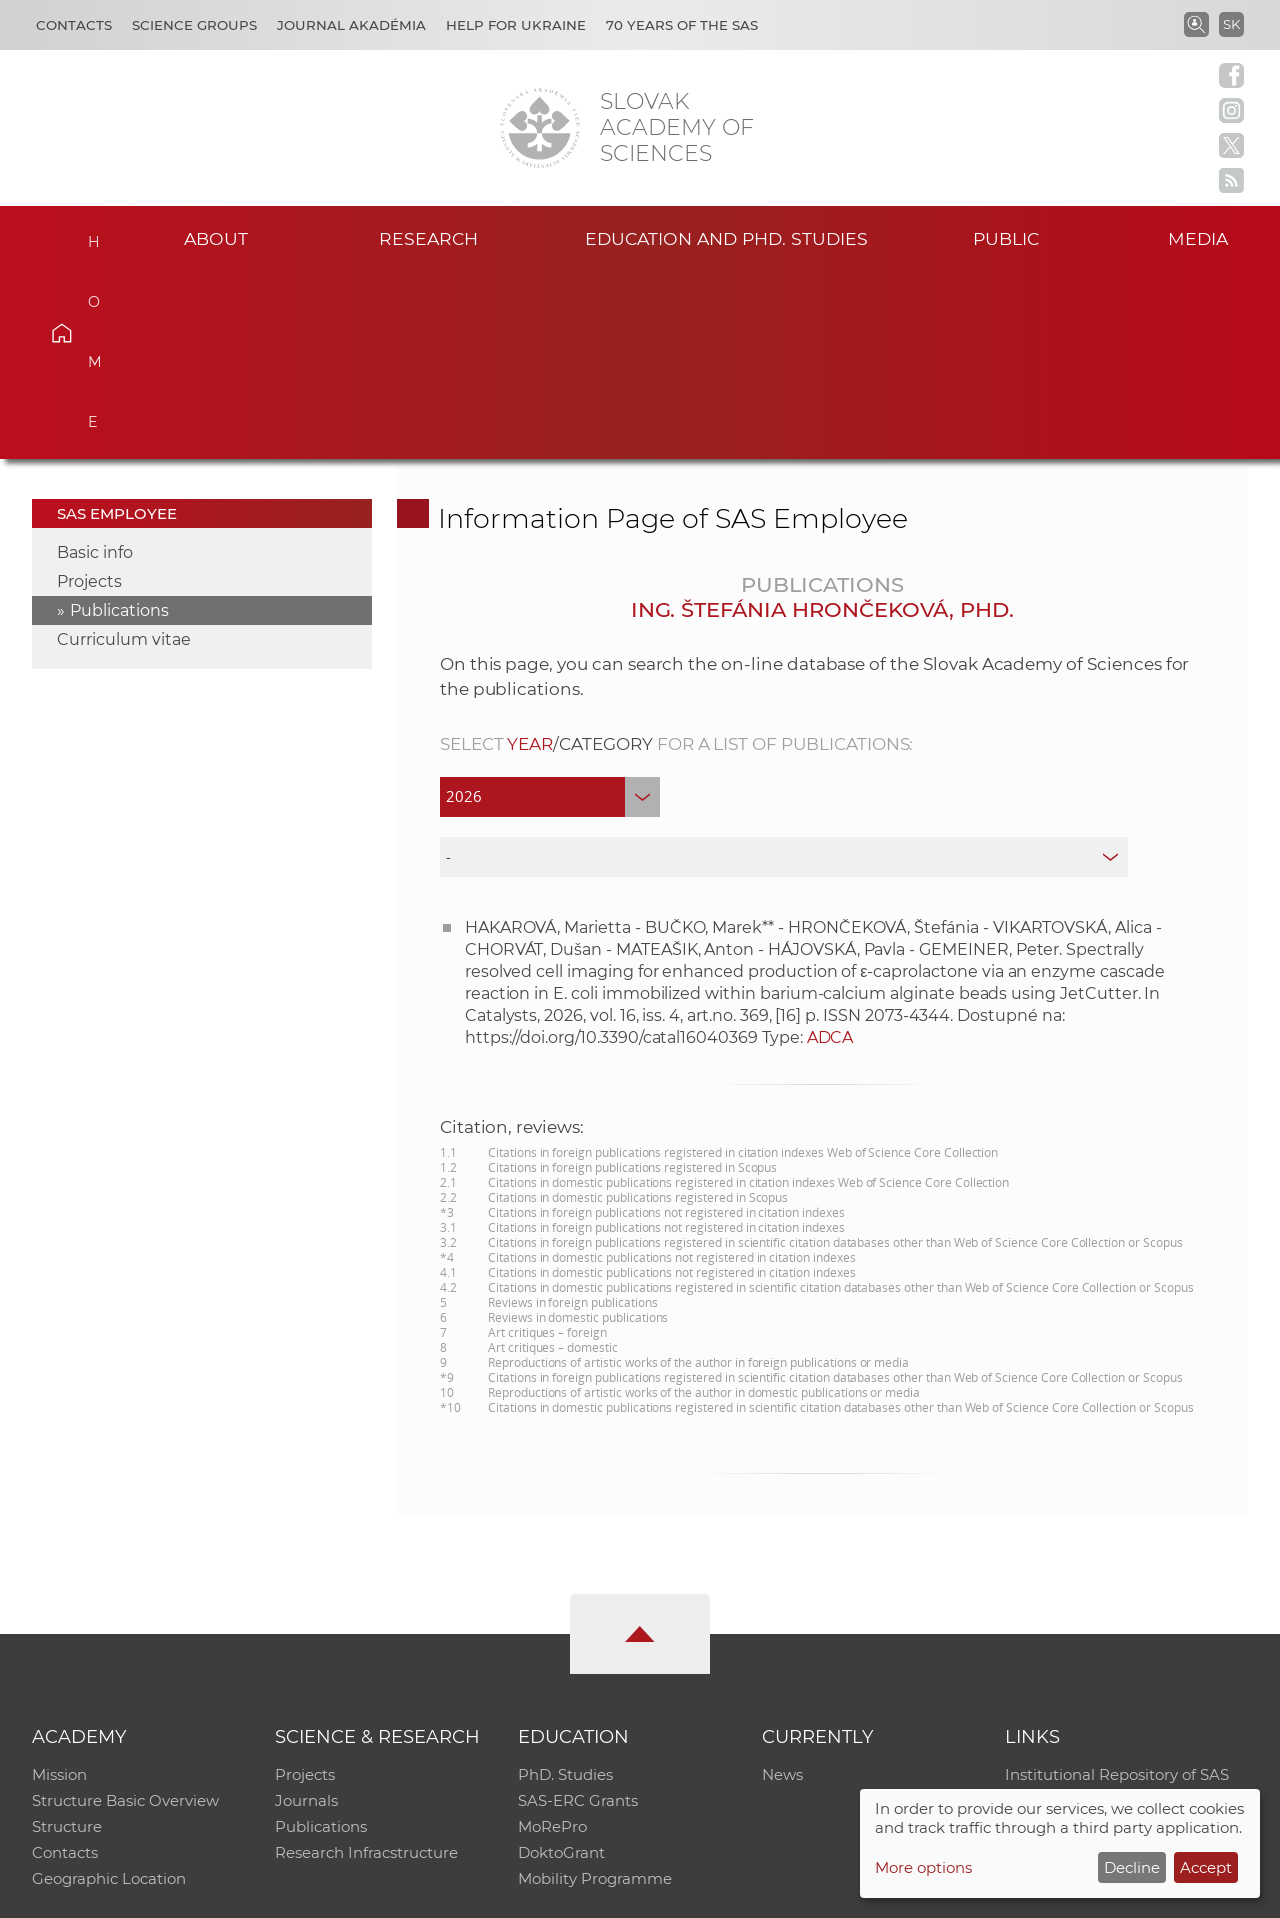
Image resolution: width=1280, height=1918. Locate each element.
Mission (59, 1588)
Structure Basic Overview (125, 1614)
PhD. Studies (565, 1588)
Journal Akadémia (351, 25)
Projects (89, 395)
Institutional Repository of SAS (1117, 1588)
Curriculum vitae (124, 453)
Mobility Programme (595, 1692)
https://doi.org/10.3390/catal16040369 (611, 850)
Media (1198, 238)
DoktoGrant (561, 1666)
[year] (550, 610)
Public (1006, 238)
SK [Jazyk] (1231, 24)
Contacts (74, 25)
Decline (1132, 1867)
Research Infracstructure (366, 1666)
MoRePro (552, 1640)
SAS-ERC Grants (578, 1614)
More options (923, 1867)
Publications (119, 424)
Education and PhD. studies (726, 238)
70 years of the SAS (682, 25)
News (782, 1588)
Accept (1206, 1867)
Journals (306, 1614)
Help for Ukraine (516, 25)
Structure (67, 1640)
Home (91, 236)
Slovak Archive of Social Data (1111, 1614)
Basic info (95, 366)
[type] (784, 670)
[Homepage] (540, 128)
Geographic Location (109, 1692)
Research (428, 238)
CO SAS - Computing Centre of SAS (302, 1893)
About (216, 238)
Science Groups (194, 25)
